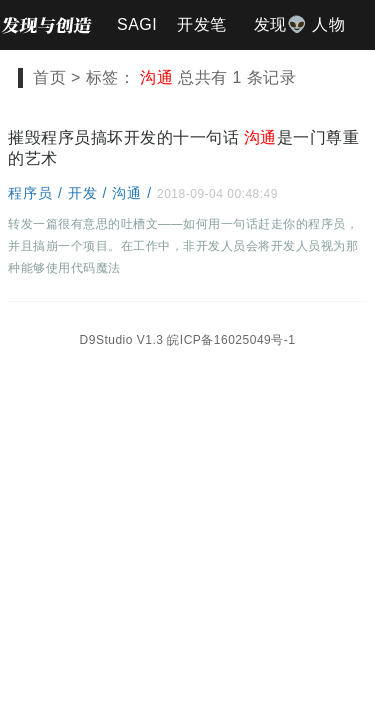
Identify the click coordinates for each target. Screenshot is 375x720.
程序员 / (38, 193)
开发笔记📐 (202, 33)
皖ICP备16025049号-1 (231, 340)
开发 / (90, 193)
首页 (49, 77)
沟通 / (134, 193)
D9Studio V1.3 (122, 340)
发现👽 (281, 24)
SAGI (137, 24)
